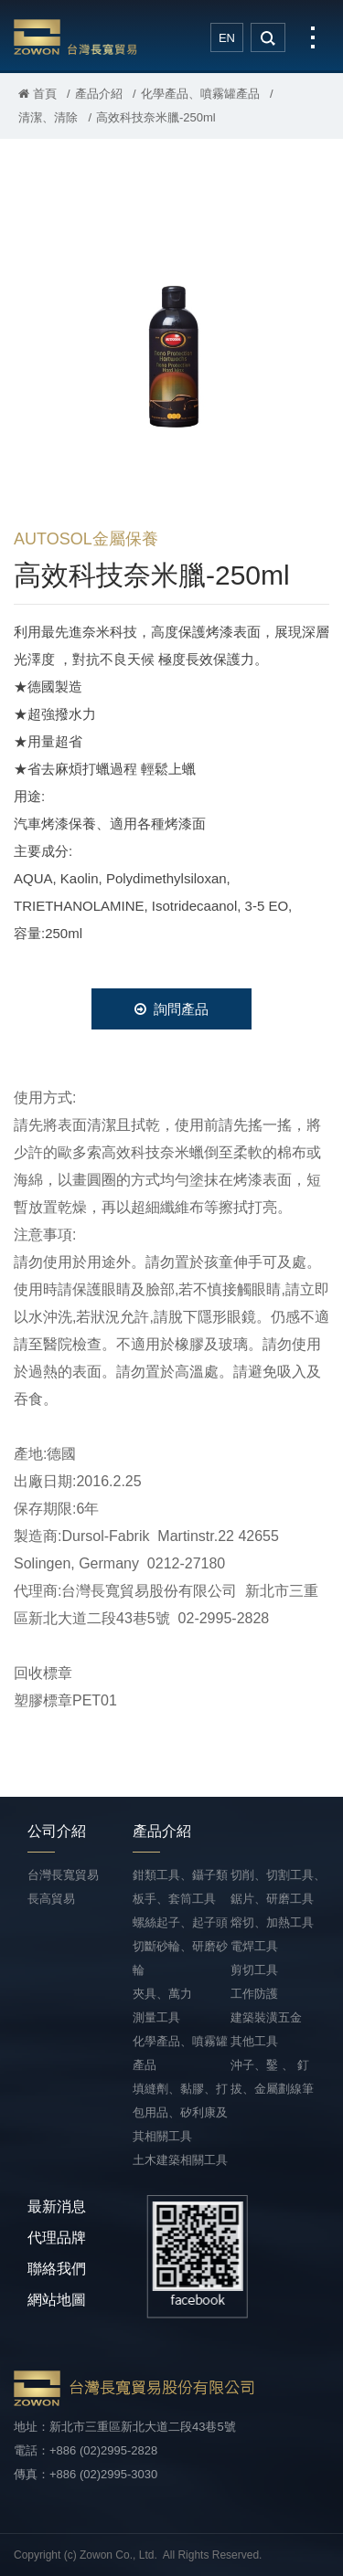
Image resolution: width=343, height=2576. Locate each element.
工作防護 (254, 1994)
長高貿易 (51, 1899)
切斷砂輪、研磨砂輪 (180, 1958)
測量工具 (156, 2017)
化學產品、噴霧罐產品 (200, 93)
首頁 (37, 93)
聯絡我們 (56, 2268)
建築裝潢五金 (266, 2017)
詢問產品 (171, 1009)
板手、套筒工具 (174, 1899)
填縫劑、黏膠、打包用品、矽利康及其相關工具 (180, 2112)
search (268, 37)
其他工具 (254, 2041)
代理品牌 (56, 2237)
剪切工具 (254, 1970)
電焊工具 (254, 1946)
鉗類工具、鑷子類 (180, 1875)
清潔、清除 (48, 117)
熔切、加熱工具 (272, 1922)
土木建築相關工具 (180, 2160)
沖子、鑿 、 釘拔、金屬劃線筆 (272, 2077)
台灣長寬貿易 (75, 36)
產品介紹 (99, 93)
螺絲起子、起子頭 (180, 1922)
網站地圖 (56, 2299)
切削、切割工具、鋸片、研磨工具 (278, 1887)
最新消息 (56, 2206)
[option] (171, 342)
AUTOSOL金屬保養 (86, 539)
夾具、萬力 (162, 1994)
